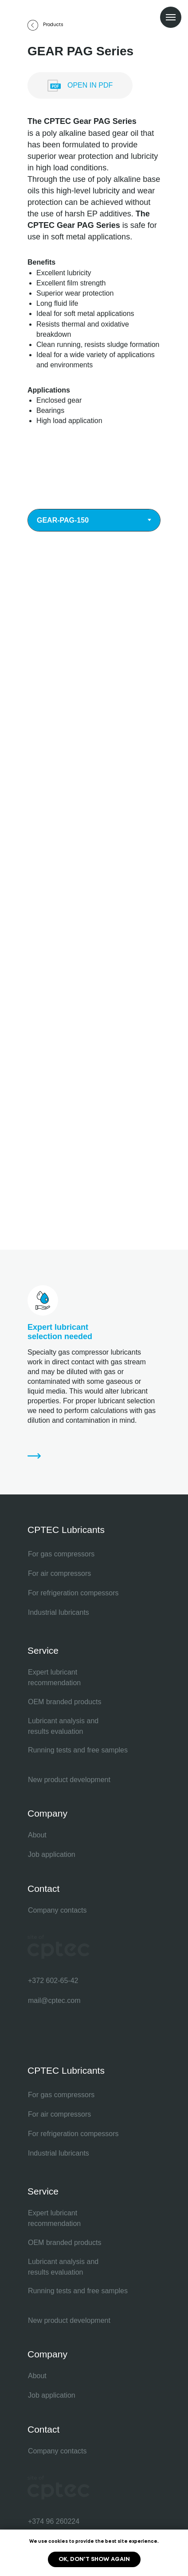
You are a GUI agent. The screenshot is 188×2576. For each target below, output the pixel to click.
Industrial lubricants (58, 1612)
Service (43, 1650)
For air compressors (59, 1573)
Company (47, 1813)
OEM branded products (64, 1702)
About (37, 1835)
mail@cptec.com (54, 2000)
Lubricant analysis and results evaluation (63, 1726)
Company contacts (57, 1910)
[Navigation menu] (171, 17)
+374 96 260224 (53, 2521)
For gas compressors (61, 1554)
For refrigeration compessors (73, 1593)
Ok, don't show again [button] (94, 2559)
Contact (43, 1888)
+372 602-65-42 (53, 1980)
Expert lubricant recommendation (54, 1677)
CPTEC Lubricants (66, 1530)
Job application (51, 1854)
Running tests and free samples (78, 1750)
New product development (69, 1779)
